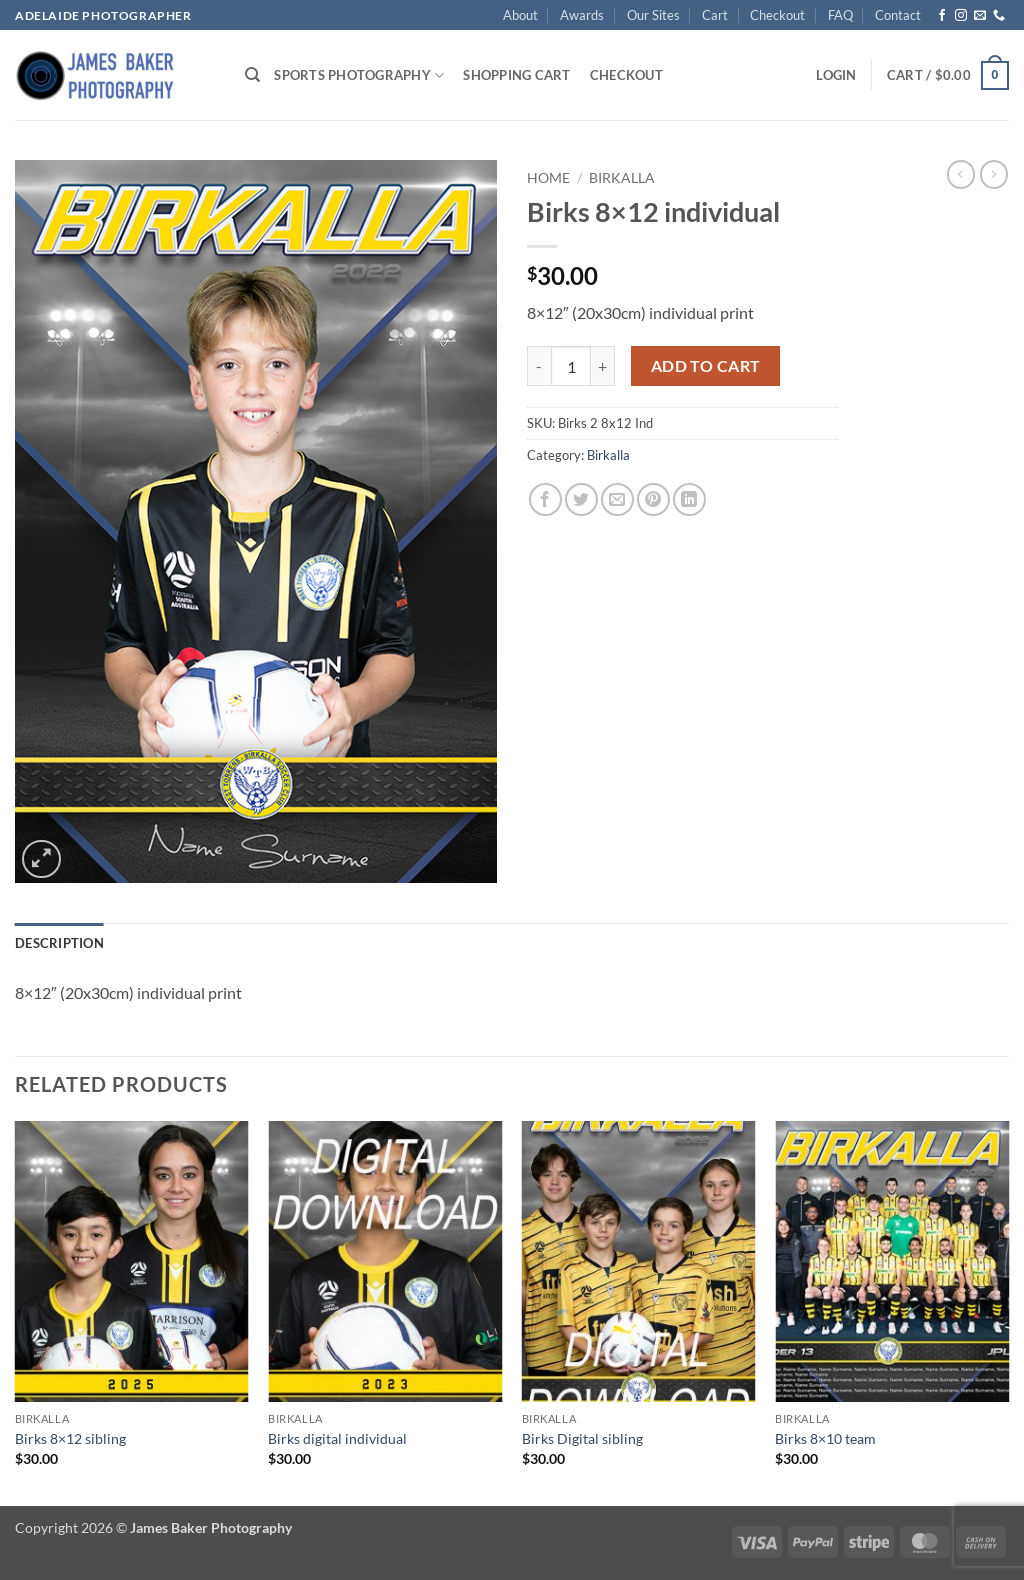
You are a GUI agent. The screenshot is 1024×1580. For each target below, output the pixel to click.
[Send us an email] (980, 16)
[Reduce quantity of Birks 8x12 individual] (539, 366)
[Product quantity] (571, 366)
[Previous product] (994, 174)
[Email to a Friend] (617, 499)
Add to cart (706, 366)
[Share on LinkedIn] (689, 499)
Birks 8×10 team (825, 1438)
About (520, 15)
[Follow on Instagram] (961, 16)
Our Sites (653, 15)
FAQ (840, 15)
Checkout (777, 15)
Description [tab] (59, 943)
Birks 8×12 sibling (70, 1438)
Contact (898, 15)
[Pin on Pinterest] (653, 499)
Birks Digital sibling (582, 1438)
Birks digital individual (337, 1438)
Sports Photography (359, 75)
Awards (582, 15)
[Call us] (999, 16)
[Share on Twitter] (581, 499)
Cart (715, 15)
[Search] (252, 75)
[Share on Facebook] (545, 499)
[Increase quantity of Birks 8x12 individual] (603, 366)
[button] (836, 75)
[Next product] (961, 174)
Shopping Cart (516, 75)
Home (548, 178)
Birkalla (622, 178)
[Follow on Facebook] (942, 16)
